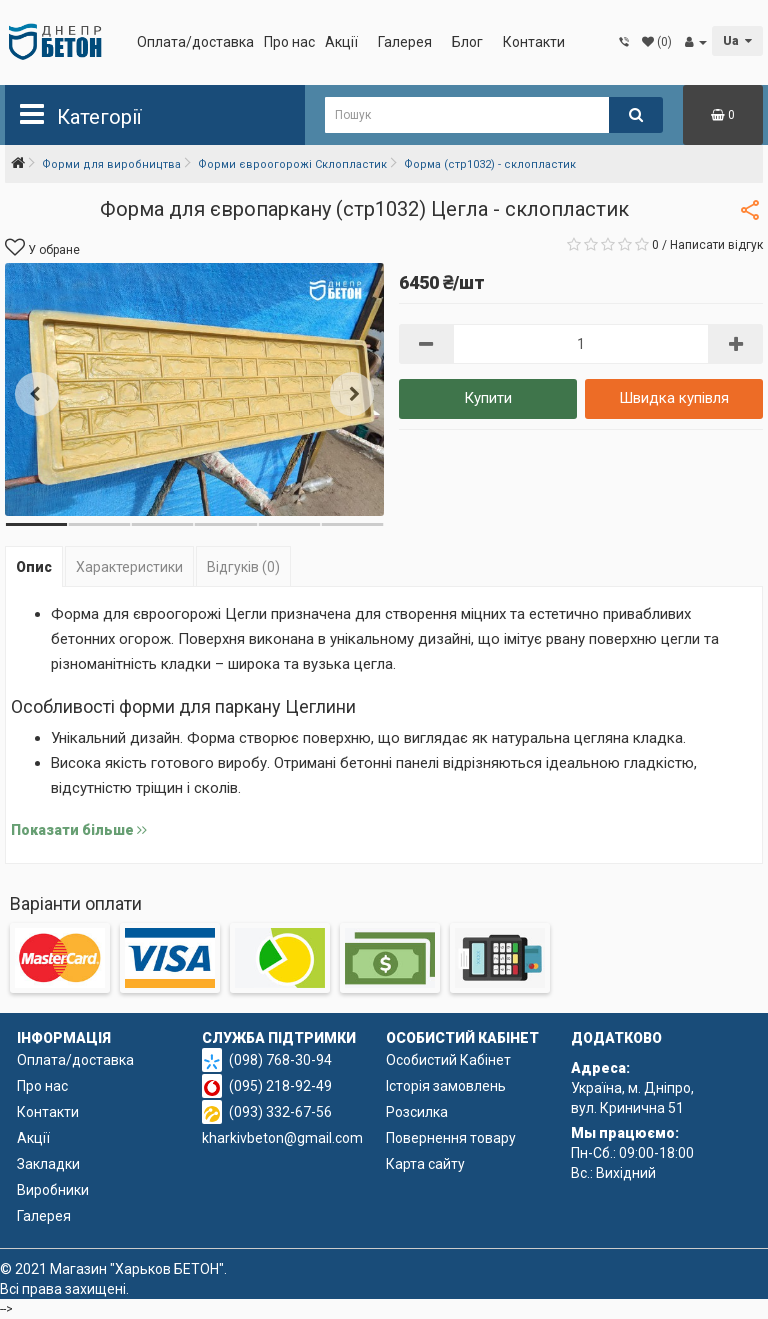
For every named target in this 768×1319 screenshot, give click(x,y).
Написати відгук (716, 245)
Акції (341, 42)
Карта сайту (425, 1164)
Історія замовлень (446, 1086)
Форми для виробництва (111, 164)
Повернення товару (451, 1138)
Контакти (534, 42)
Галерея (405, 42)
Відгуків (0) (243, 567)
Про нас (289, 42)
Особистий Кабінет (448, 1060)
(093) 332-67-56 (280, 1112)
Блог (467, 42)
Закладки (48, 1164)
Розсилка (417, 1112)
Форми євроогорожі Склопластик (292, 164)
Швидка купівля (674, 398)
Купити (488, 398)
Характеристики (129, 567)
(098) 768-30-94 (280, 1060)
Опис (34, 567)
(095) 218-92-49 (280, 1086)
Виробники (53, 1190)
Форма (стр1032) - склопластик (490, 164)
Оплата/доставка (195, 42)
